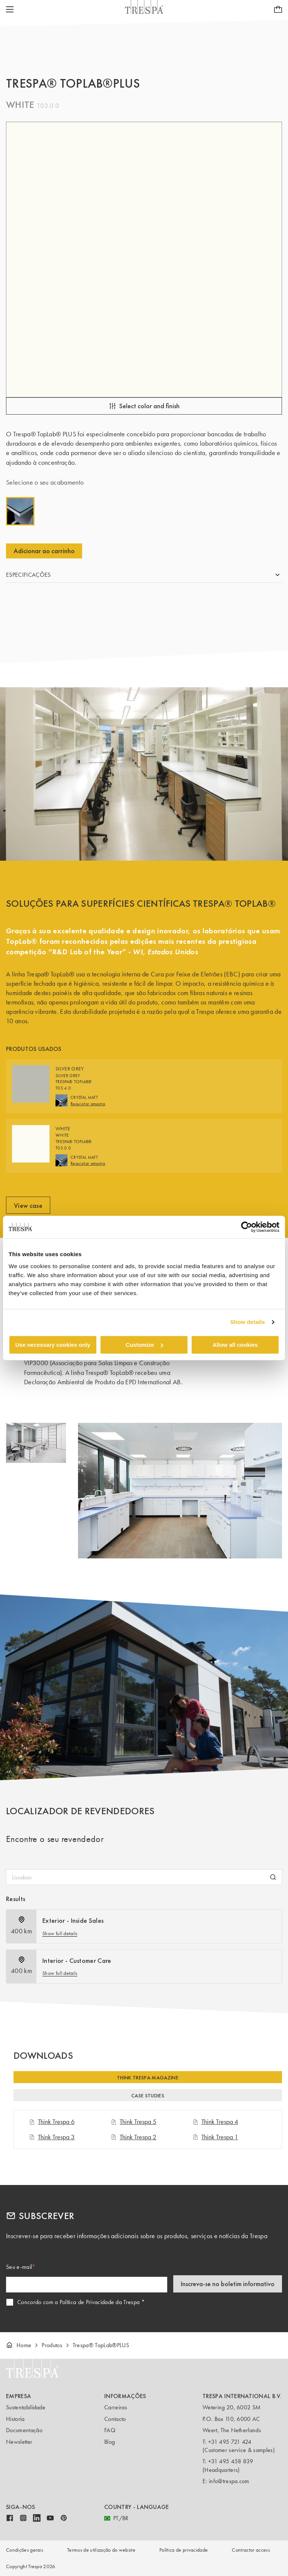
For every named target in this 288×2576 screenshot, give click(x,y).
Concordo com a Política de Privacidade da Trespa (78, 2302)
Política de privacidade (183, 2550)
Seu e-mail (19, 2266)
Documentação (24, 2430)
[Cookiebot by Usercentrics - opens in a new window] (246, 1227)
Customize (144, 1345)
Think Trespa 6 (52, 2122)
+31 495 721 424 (230, 2441)
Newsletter (19, 2441)
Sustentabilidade (25, 2407)
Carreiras (115, 2407)
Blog (109, 2441)
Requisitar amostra (87, 1104)
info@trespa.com (229, 2481)
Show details (247, 1322)
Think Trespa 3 (52, 2137)
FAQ (110, 2430)
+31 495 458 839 (231, 2461)
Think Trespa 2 (133, 2137)
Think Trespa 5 (133, 2122)
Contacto (115, 2418)
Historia (15, 2418)
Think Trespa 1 (215, 2137)
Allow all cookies (235, 1345)
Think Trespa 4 (215, 2122)
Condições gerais (24, 2550)
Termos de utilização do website (101, 2550)
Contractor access (251, 2550)
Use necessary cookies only (52, 1345)
